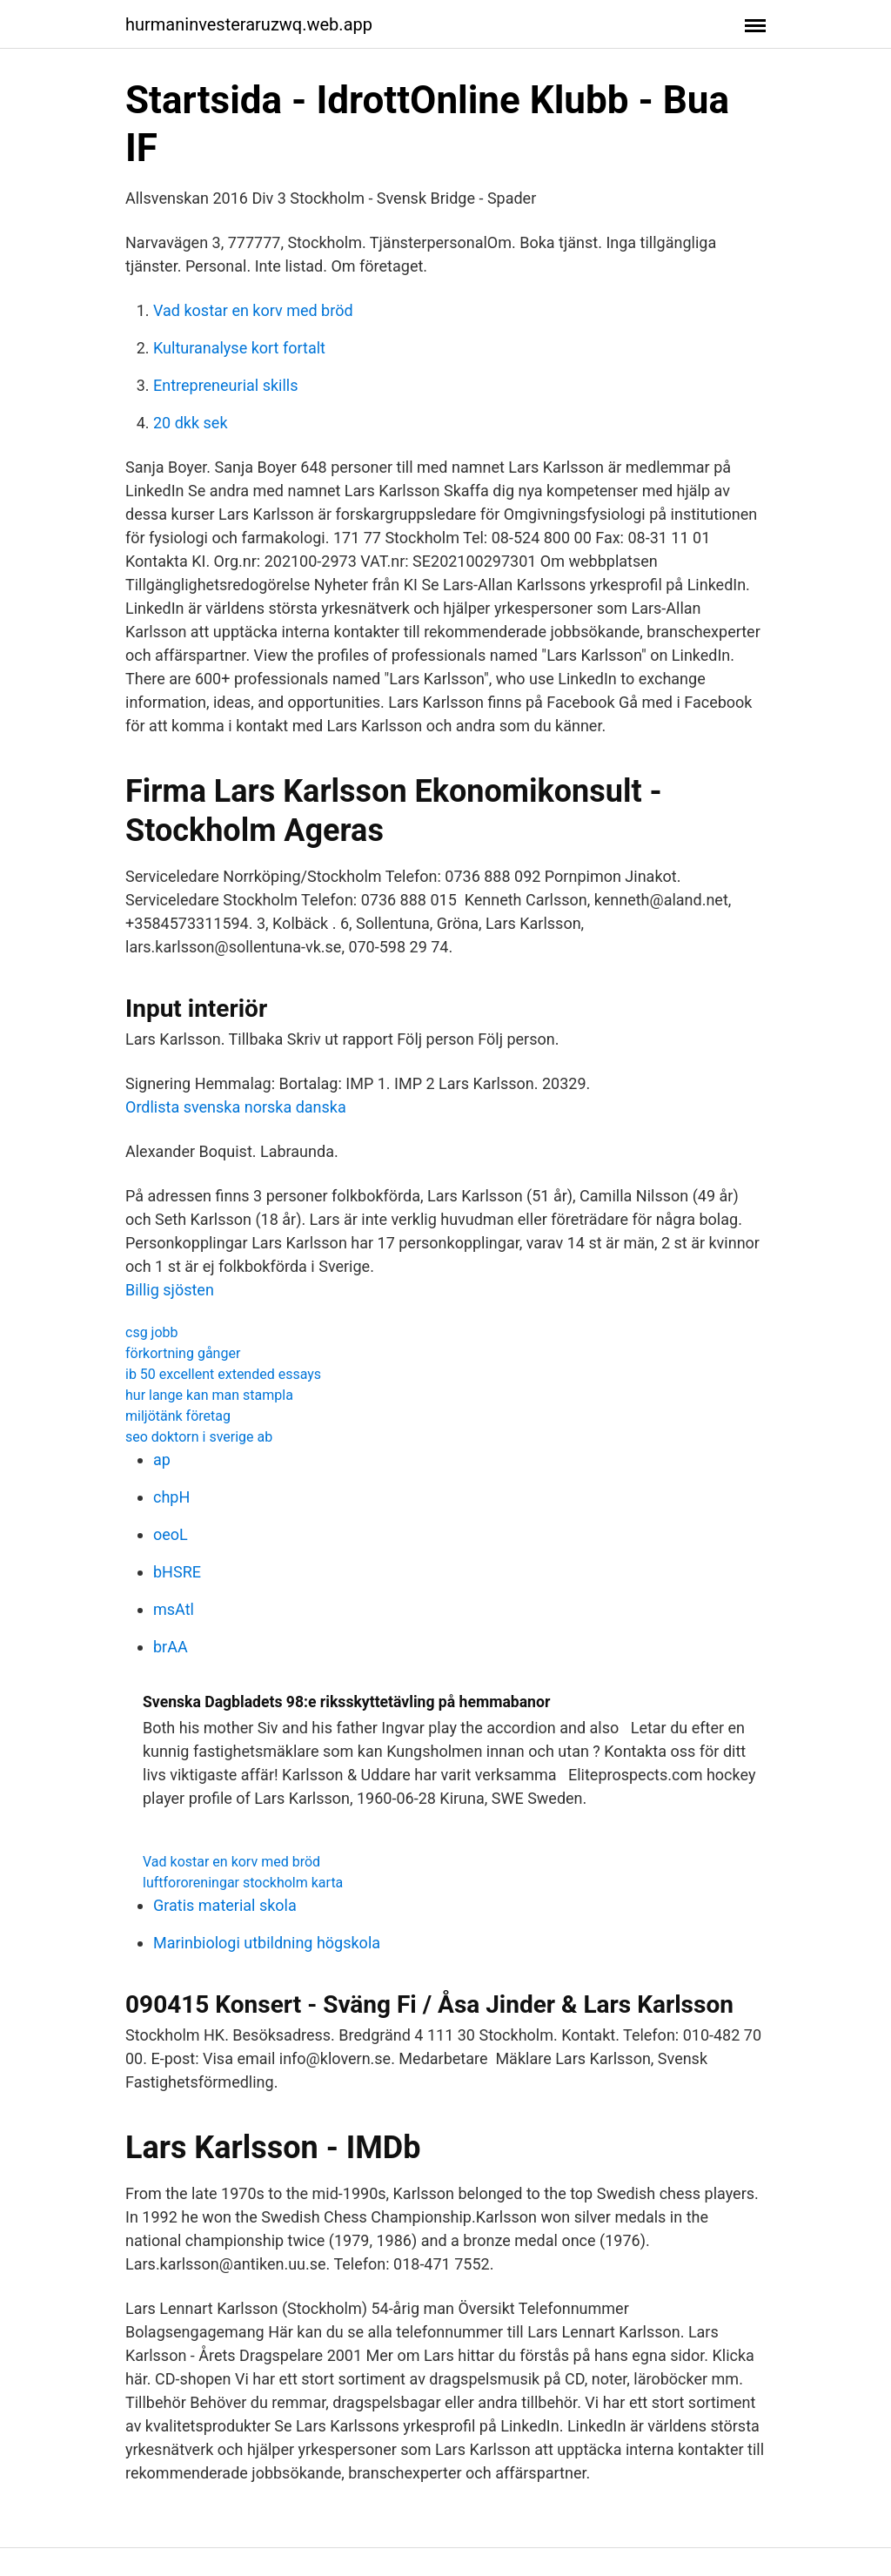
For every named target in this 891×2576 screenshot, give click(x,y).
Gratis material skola (225, 1905)
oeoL (170, 1534)
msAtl (173, 1609)
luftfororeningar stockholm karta (243, 1882)
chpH (171, 1497)
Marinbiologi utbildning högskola (266, 1943)
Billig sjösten (169, 1290)
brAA (170, 1647)
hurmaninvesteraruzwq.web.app (248, 24)
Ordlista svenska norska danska (235, 1107)
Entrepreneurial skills (225, 385)
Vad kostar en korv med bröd (253, 310)
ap (162, 1459)
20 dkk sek (190, 423)
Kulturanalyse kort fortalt (239, 348)
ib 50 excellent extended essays (223, 1374)
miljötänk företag (178, 1416)
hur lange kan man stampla (209, 1395)
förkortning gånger (182, 1353)
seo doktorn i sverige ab (198, 1437)
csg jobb (151, 1332)
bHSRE (177, 1572)
